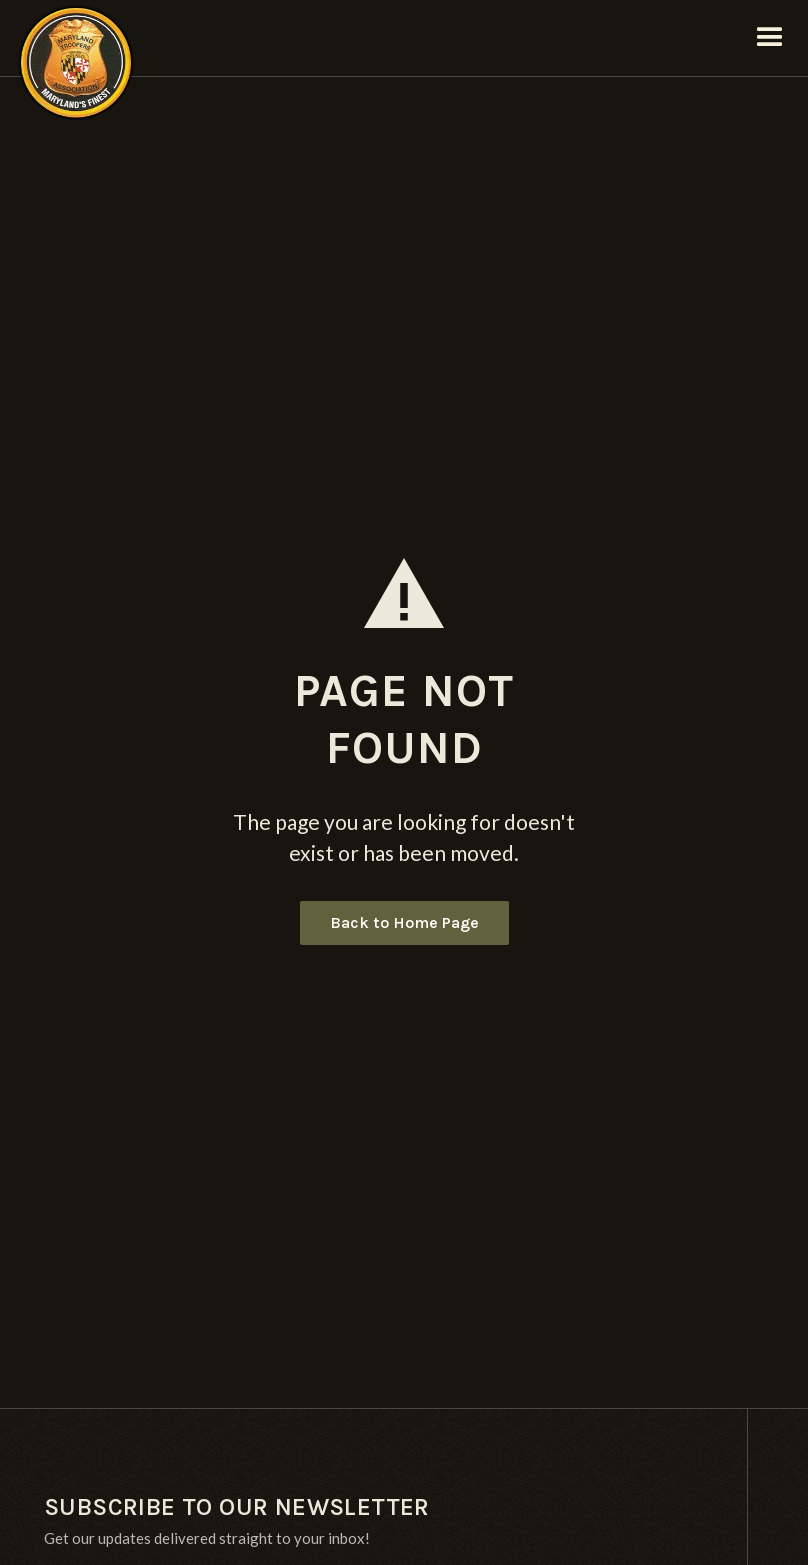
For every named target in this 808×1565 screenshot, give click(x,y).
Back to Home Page (404, 922)
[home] (76, 38)
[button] (770, 38)
